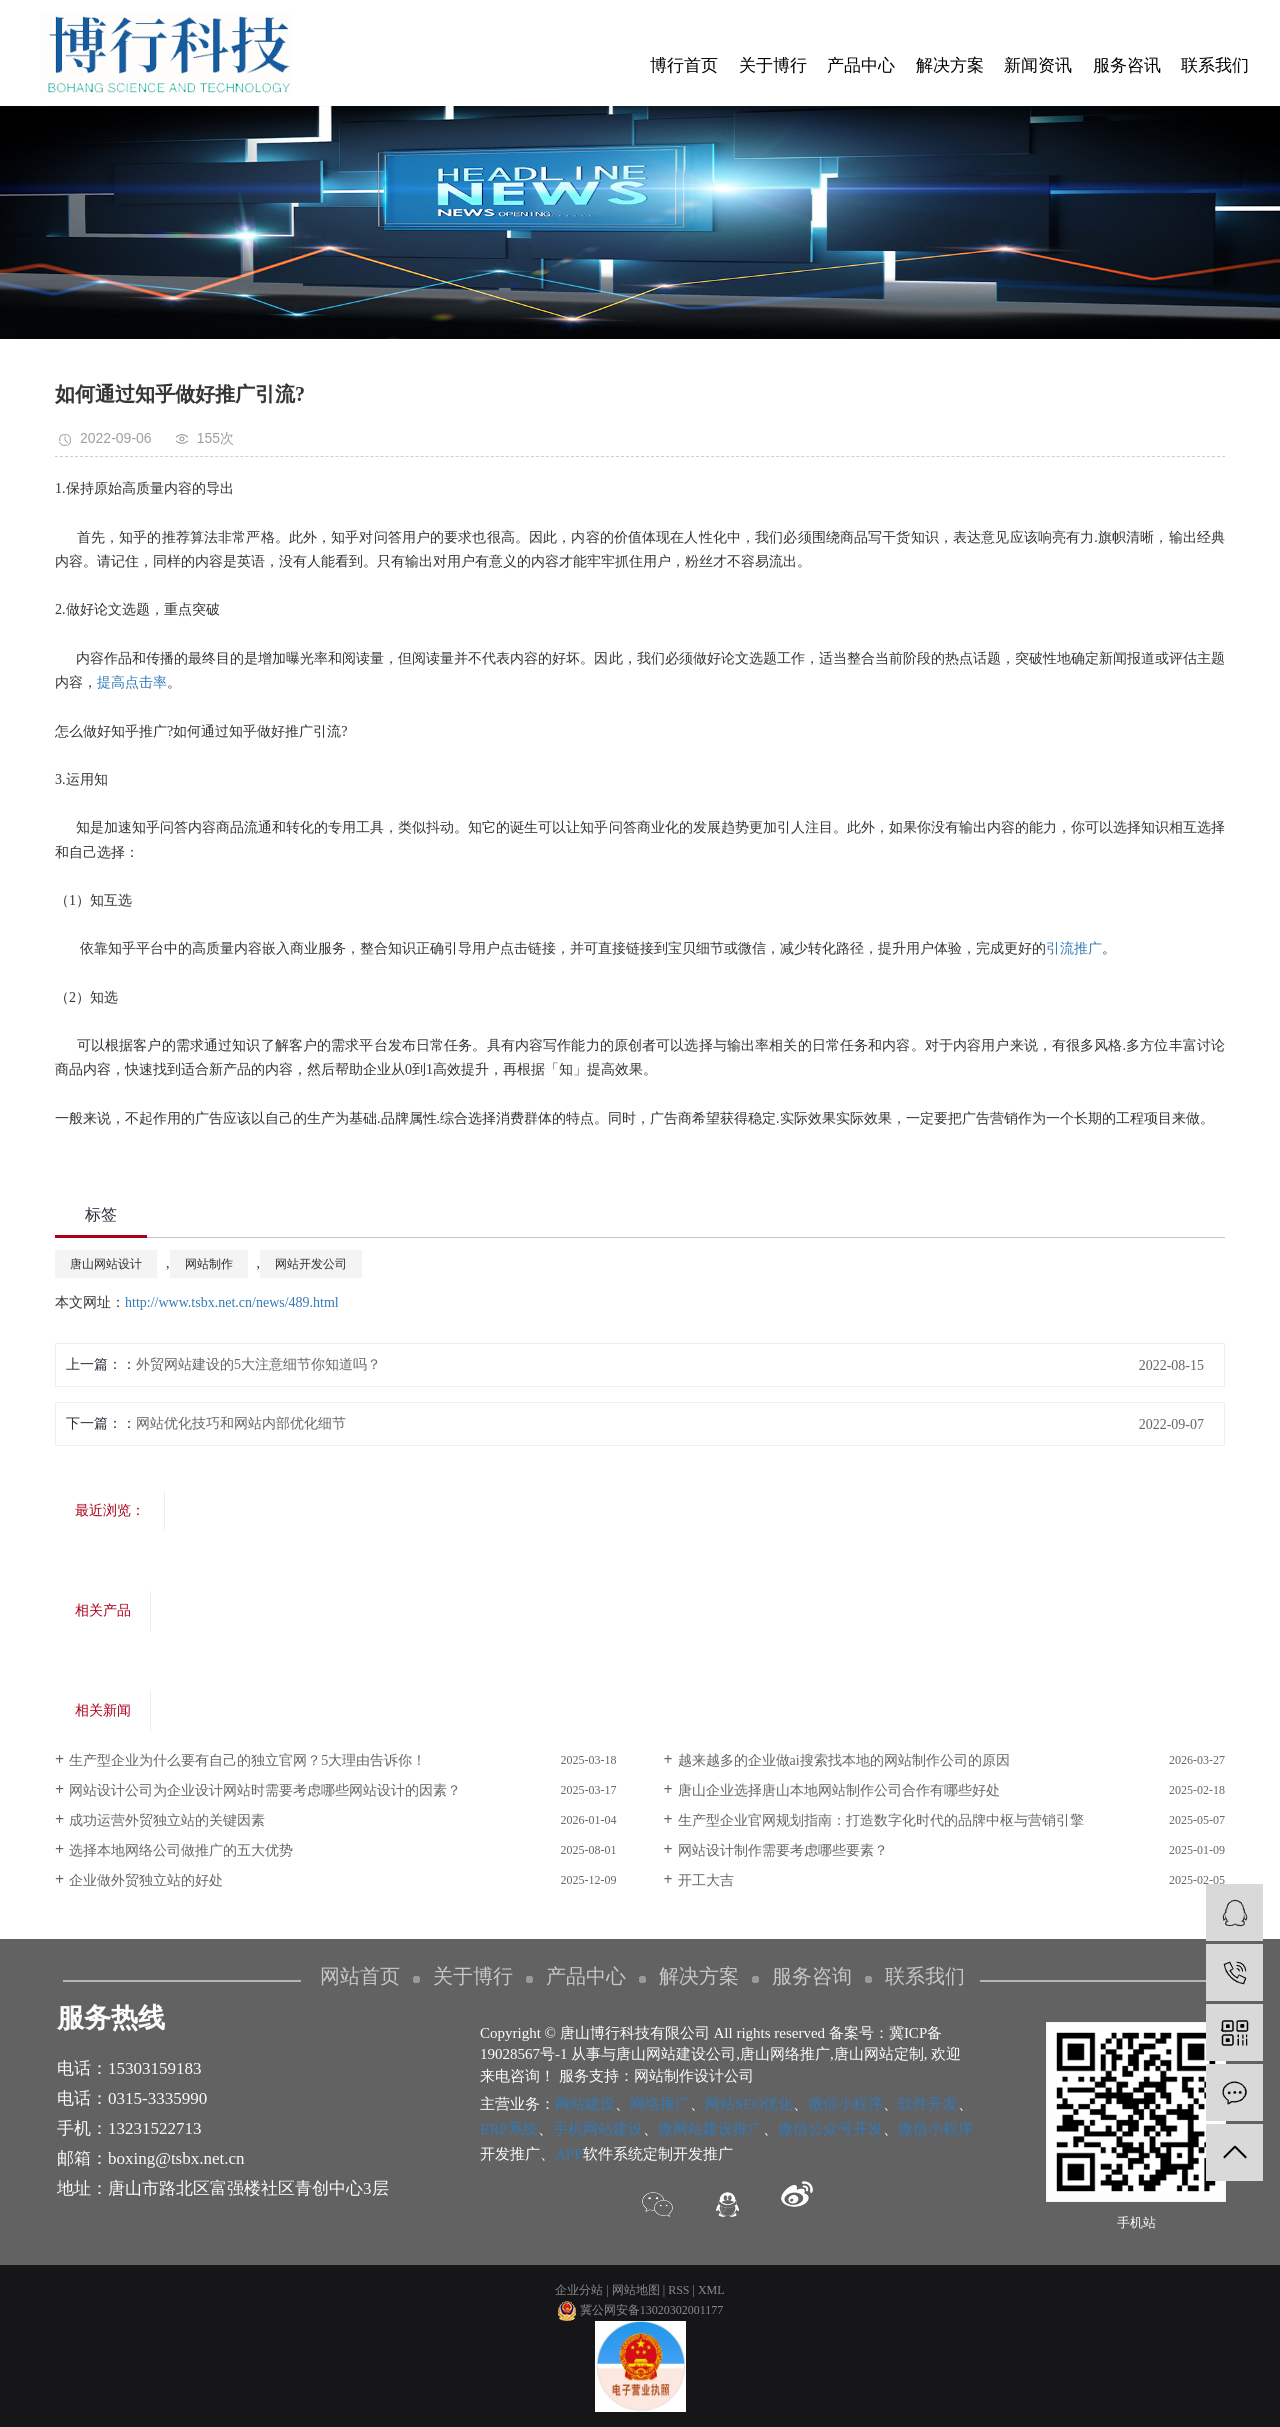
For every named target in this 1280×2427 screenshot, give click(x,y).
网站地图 (636, 2290)
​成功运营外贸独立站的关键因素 (167, 1820)
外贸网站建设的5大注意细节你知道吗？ (258, 1364)
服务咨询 (812, 1976)
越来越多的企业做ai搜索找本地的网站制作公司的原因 (844, 1760)
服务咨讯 (1127, 65)
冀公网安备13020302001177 (640, 2310)
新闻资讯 (1038, 65)
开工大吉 (706, 1880)
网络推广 (660, 2104)
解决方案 (950, 65)
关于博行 (773, 65)
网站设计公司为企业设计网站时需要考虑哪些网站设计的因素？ (265, 1790)
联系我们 (1215, 65)
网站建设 (585, 2104)
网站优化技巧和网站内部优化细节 (241, 1423)
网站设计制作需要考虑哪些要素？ (783, 1850)
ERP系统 (509, 2129)
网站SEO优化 (749, 2104)
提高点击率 (132, 682)
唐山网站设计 (106, 1264)
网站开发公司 (311, 1264)
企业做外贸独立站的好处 (146, 1880)
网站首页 (360, 1976)
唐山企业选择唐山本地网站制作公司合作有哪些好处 (839, 1790)
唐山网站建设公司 (676, 2054)
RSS (678, 2290)
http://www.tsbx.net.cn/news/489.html (232, 1302)
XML (711, 2290)
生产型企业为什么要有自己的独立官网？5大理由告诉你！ (247, 1760)
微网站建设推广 (710, 2129)
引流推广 (1074, 948)
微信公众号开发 (830, 2129)
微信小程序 (845, 2104)
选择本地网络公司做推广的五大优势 (181, 1850)
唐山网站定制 (879, 2054)
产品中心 (861, 65)
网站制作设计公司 (694, 2076)
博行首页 (684, 65)
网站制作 (209, 1264)
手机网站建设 (598, 2129)
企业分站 (579, 2290)
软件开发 (928, 2104)
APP (569, 2154)
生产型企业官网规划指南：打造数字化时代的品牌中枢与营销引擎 (881, 1820)
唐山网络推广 (785, 2054)
